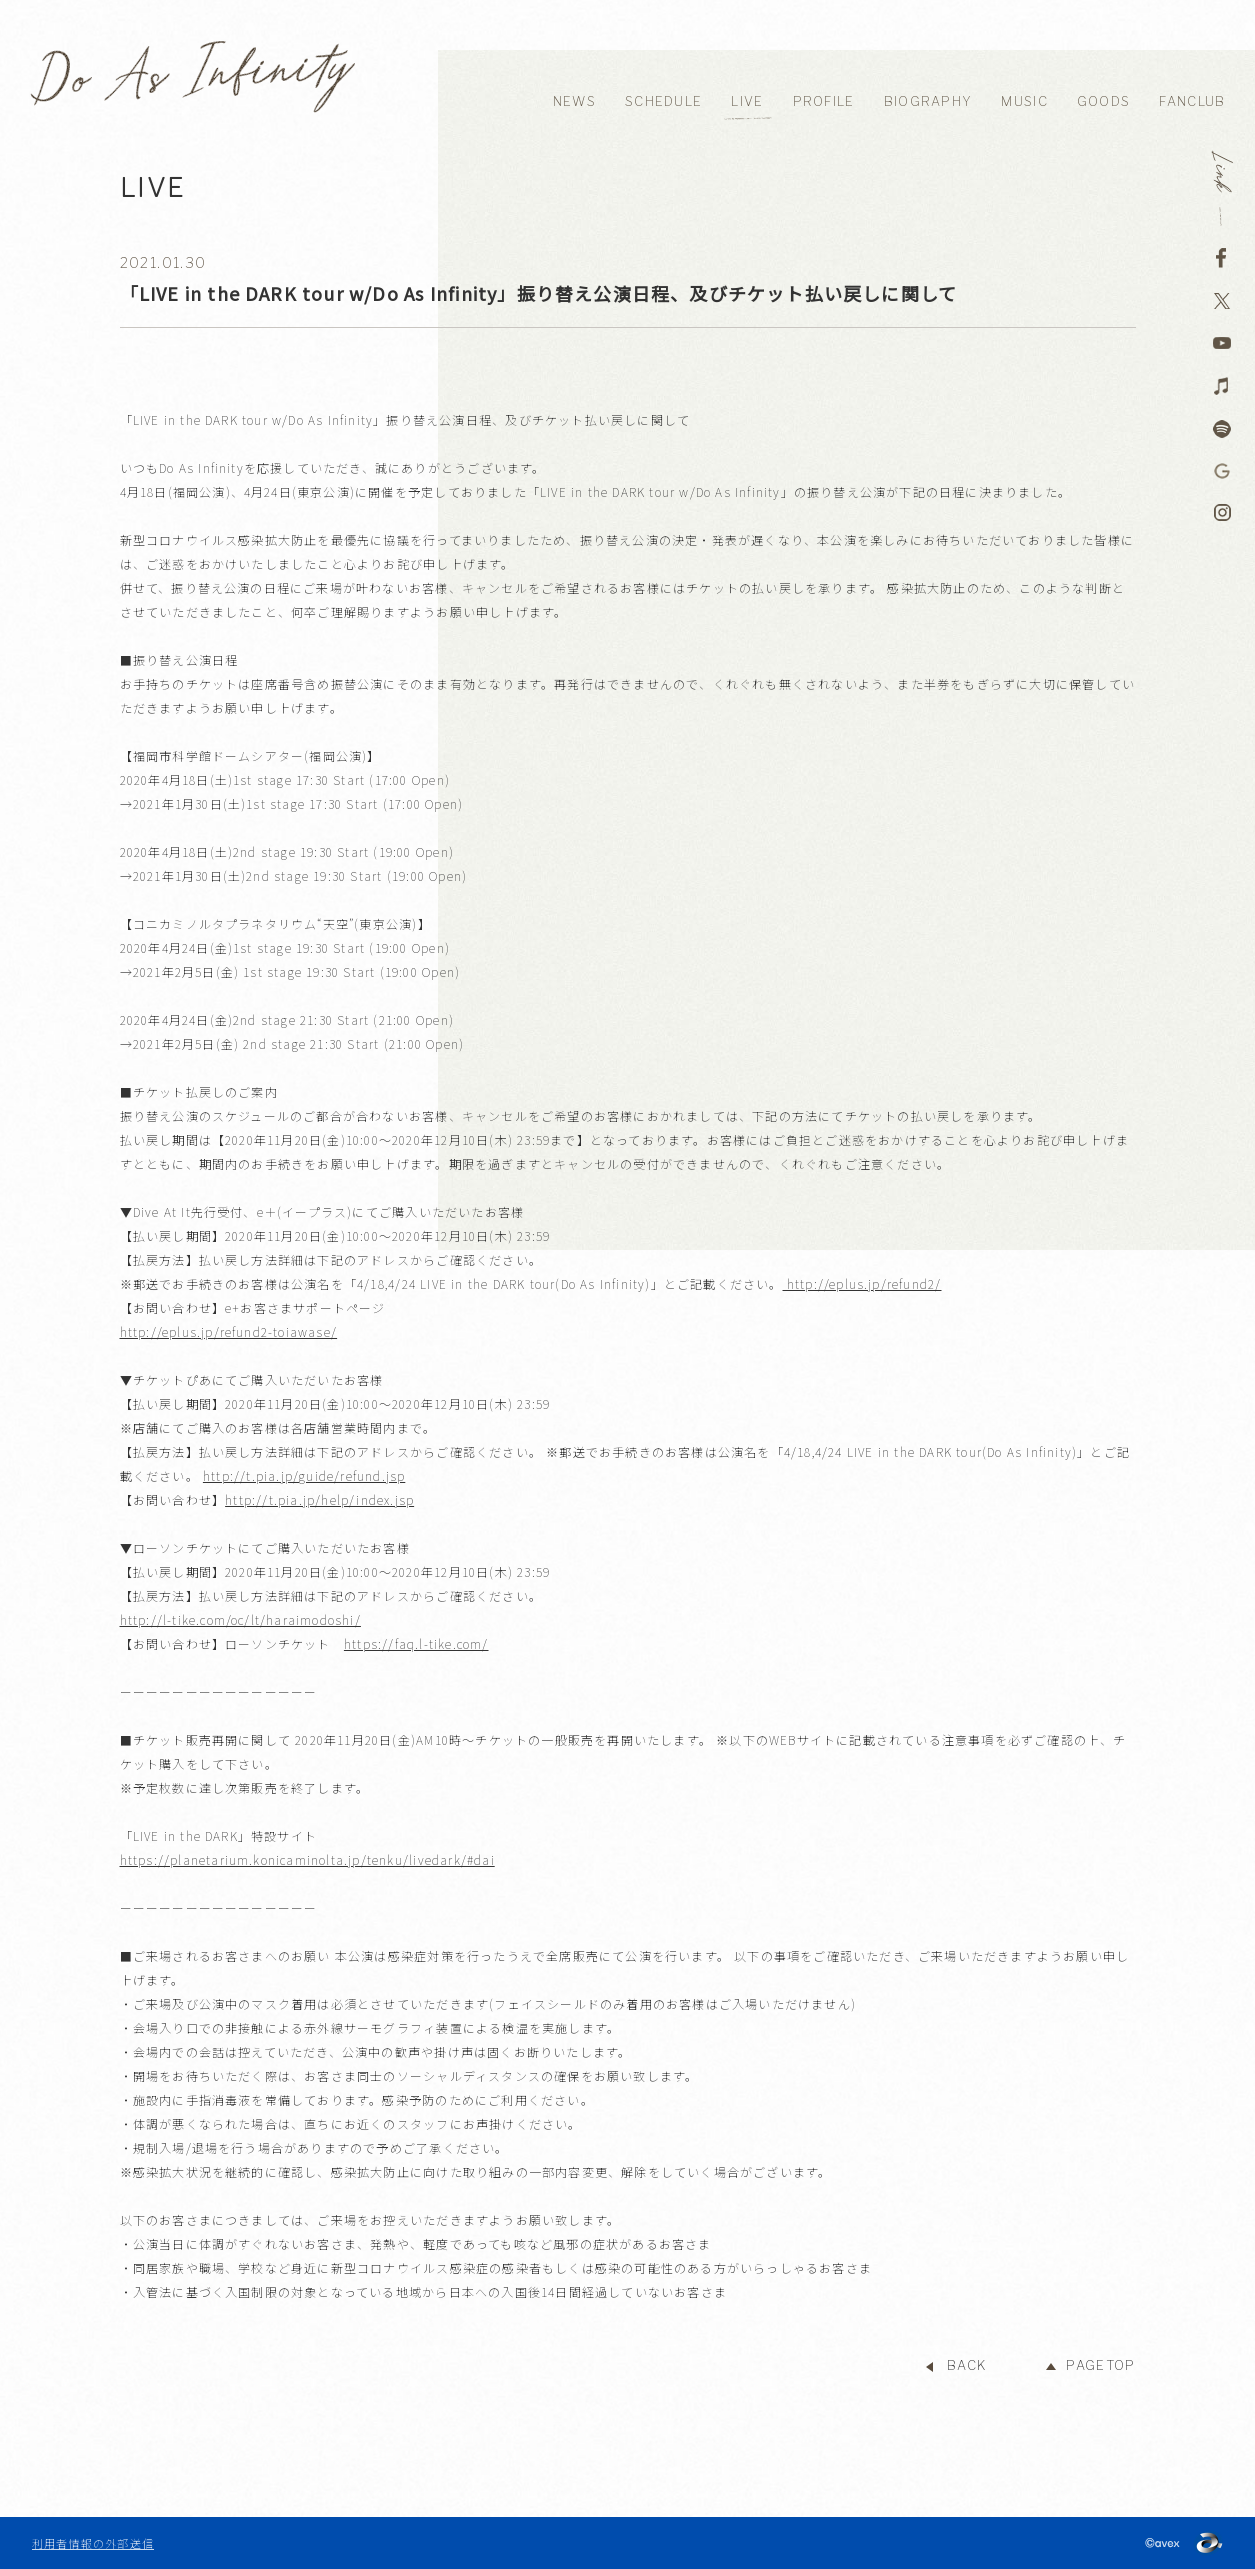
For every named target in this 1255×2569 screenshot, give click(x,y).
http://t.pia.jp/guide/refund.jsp (304, 1475)
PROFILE (824, 101)
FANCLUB (1192, 101)
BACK (966, 2365)
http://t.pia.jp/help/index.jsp (319, 1499)
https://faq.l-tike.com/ (416, 1643)
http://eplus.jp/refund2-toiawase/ (229, 1331)
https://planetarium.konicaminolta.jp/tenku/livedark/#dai (307, 1859)
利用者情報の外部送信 (93, 2543)
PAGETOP (1100, 2365)
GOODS (1104, 101)
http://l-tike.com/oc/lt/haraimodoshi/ (240, 1619)
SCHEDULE (663, 101)
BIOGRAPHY (928, 101)
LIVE (747, 101)
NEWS (574, 101)
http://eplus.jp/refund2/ (862, 1283)
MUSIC (1024, 101)
